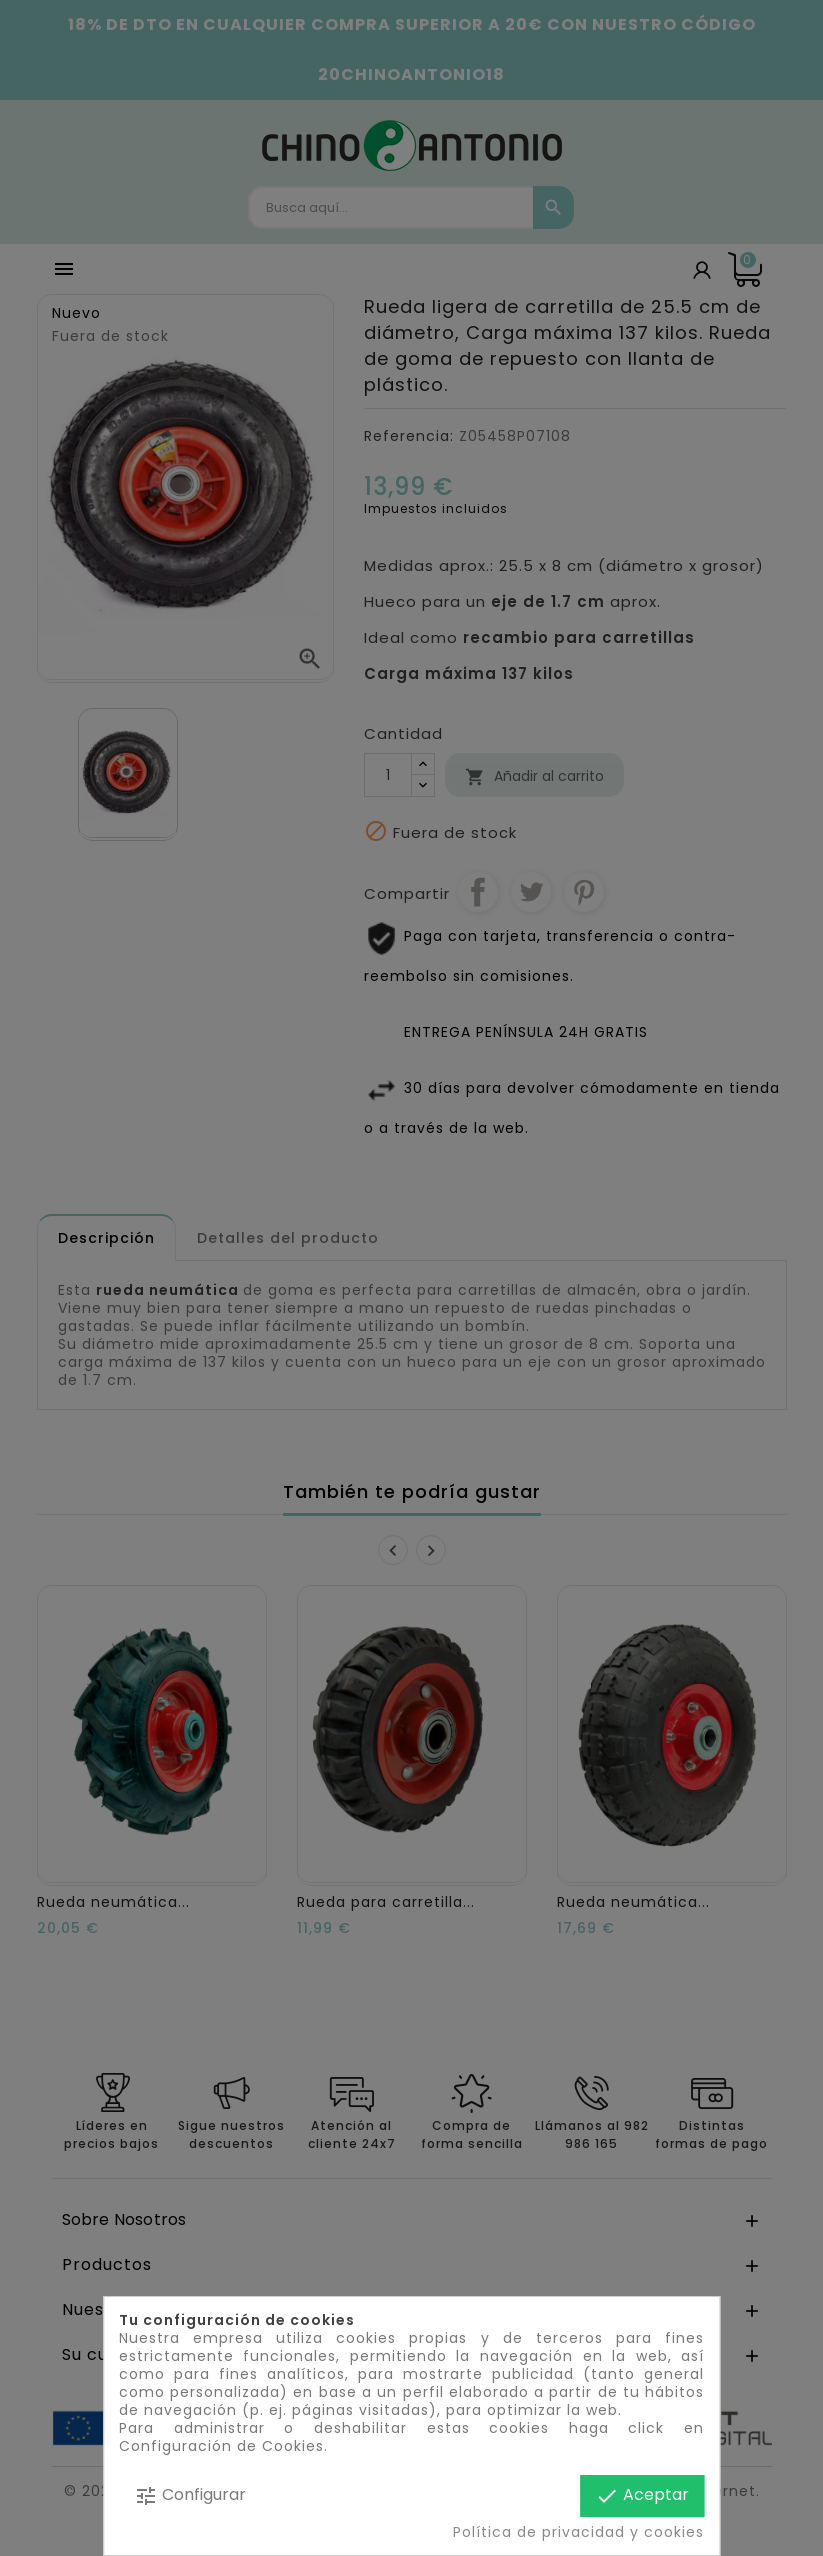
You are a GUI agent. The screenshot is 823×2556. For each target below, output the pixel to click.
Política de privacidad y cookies (578, 2532)
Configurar (190, 2495)
